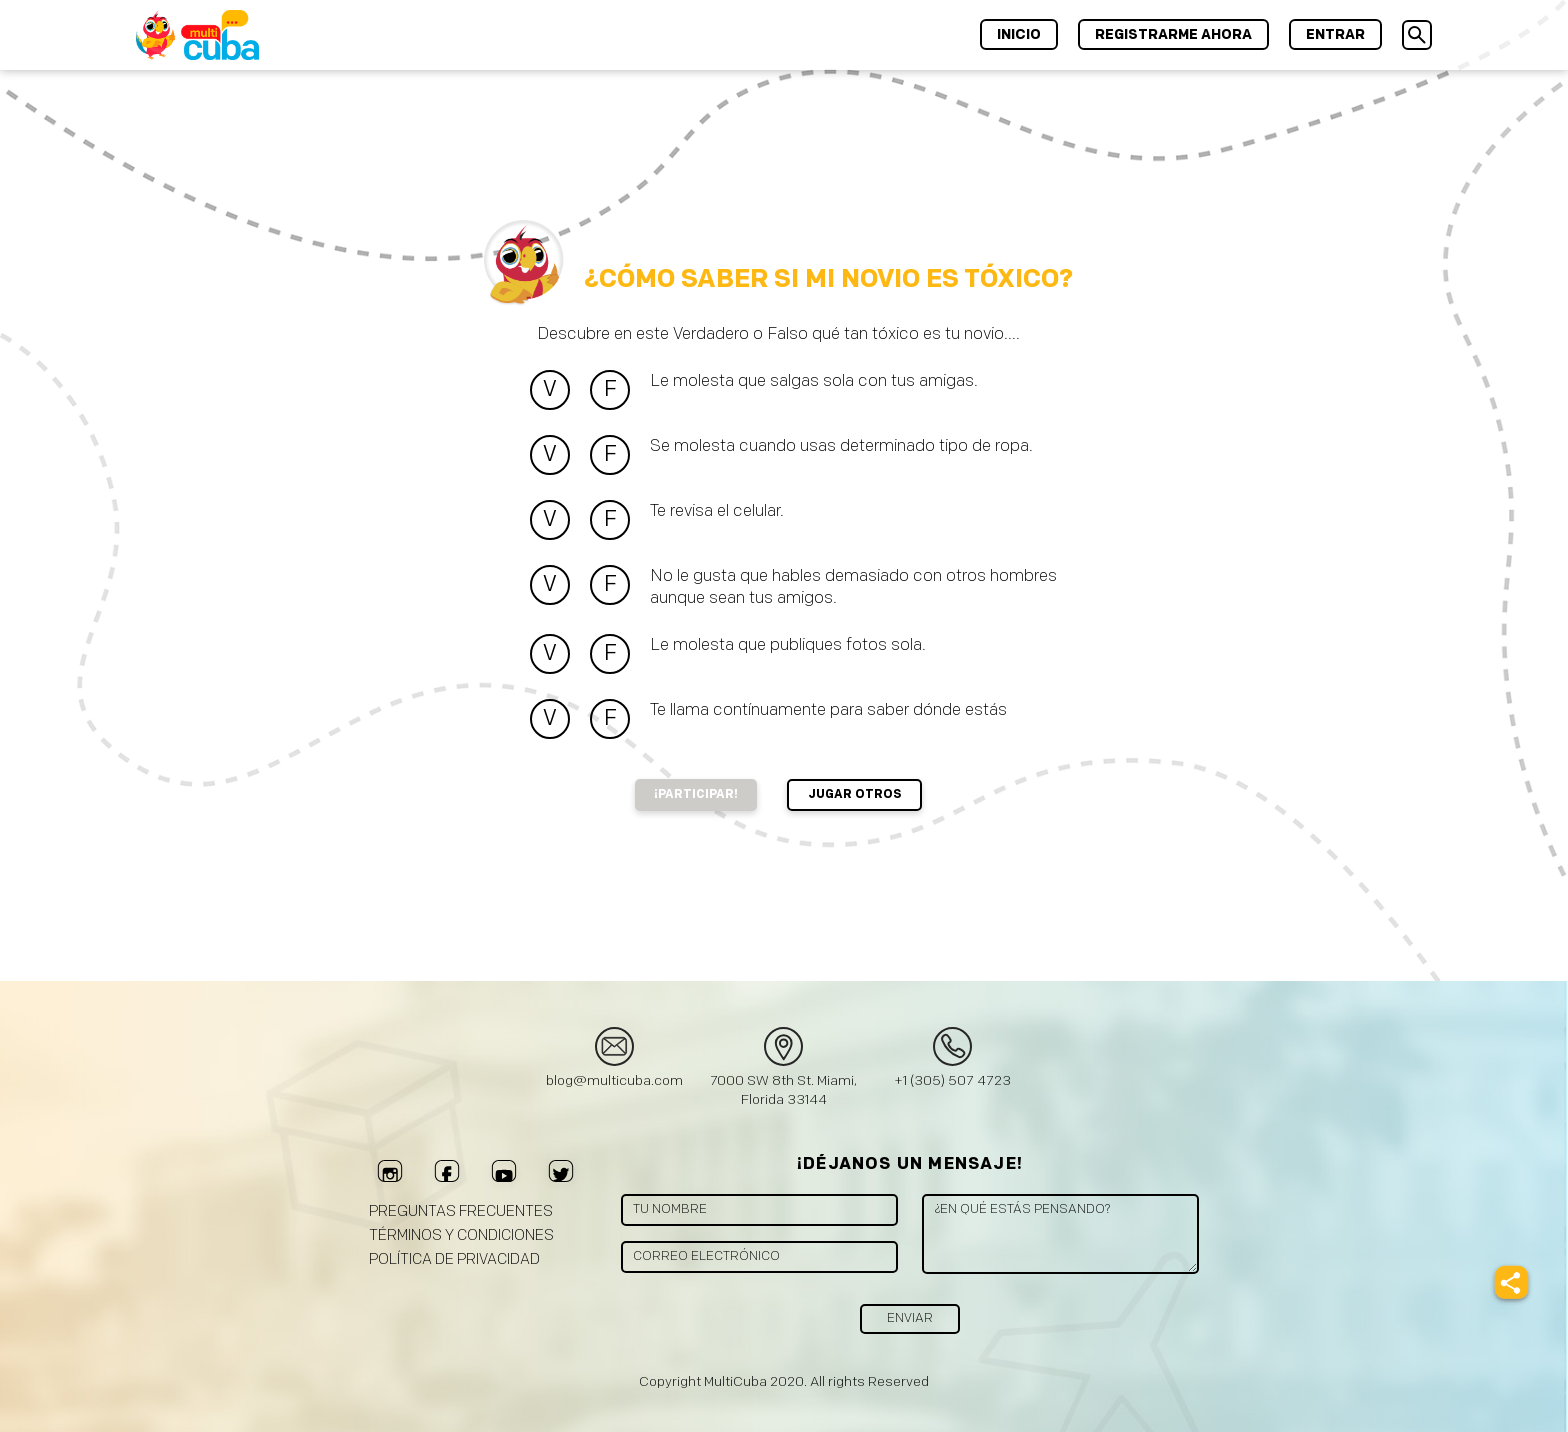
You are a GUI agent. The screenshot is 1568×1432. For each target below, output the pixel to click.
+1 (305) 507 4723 (952, 1080)
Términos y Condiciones (461, 1235)
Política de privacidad (454, 1259)
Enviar (910, 1318)
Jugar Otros (854, 794)
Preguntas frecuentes (461, 1211)
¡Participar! (696, 794)
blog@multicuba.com (614, 1080)
